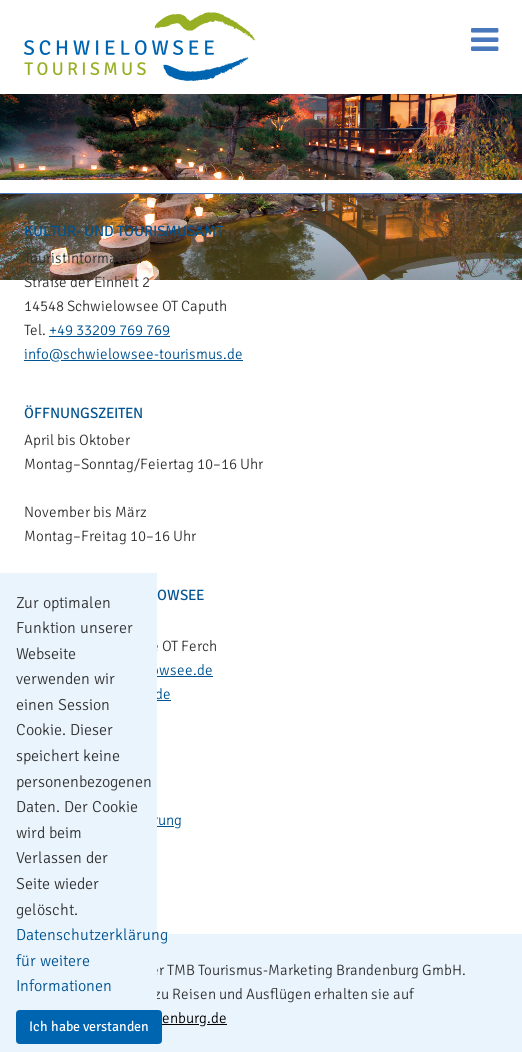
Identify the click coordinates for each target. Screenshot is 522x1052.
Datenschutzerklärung (111, 820)
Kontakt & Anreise (97, 752)
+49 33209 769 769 (109, 330)
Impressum (75, 786)
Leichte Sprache (91, 854)
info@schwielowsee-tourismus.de (133, 354)
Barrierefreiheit (89, 888)
